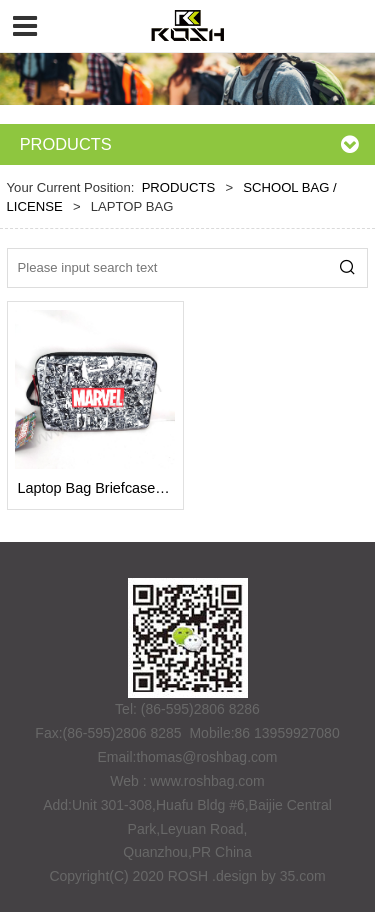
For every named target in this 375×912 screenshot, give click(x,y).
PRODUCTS (179, 187)
